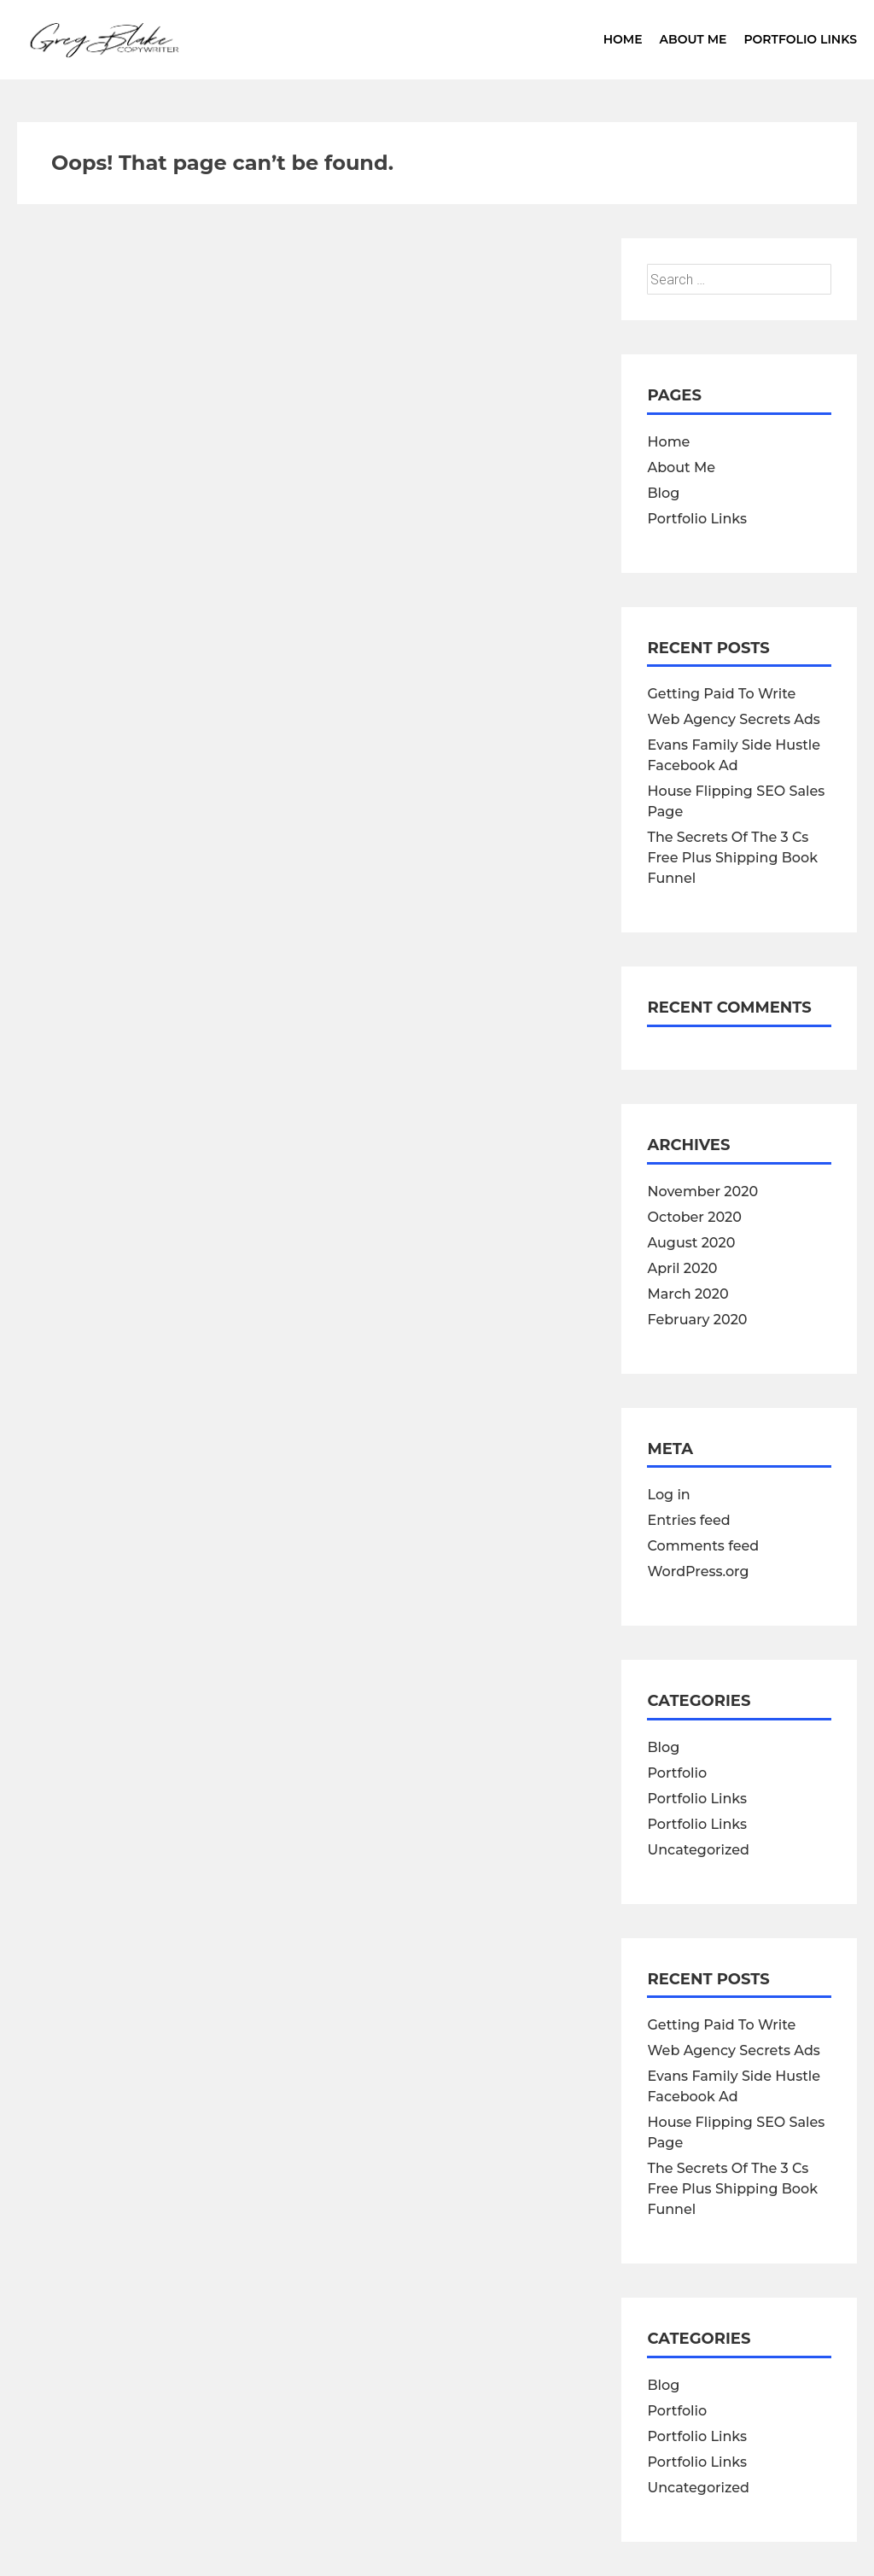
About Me (693, 39)
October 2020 (694, 1217)
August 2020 (691, 1243)
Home (623, 39)
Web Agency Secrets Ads (733, 719)
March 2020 (687, 1294)
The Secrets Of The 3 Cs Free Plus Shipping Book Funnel (732, 857)
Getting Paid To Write (721, 694)
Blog (663, 493)
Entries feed (688, 1520)
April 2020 (682, 1268)
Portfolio (677, 1773)
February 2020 (697, 1319)
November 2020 (702, 1191)
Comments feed (703, 1546)
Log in (668, 1495)
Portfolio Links (800, 39)
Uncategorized (698, 1850)
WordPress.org (698, 1571)
